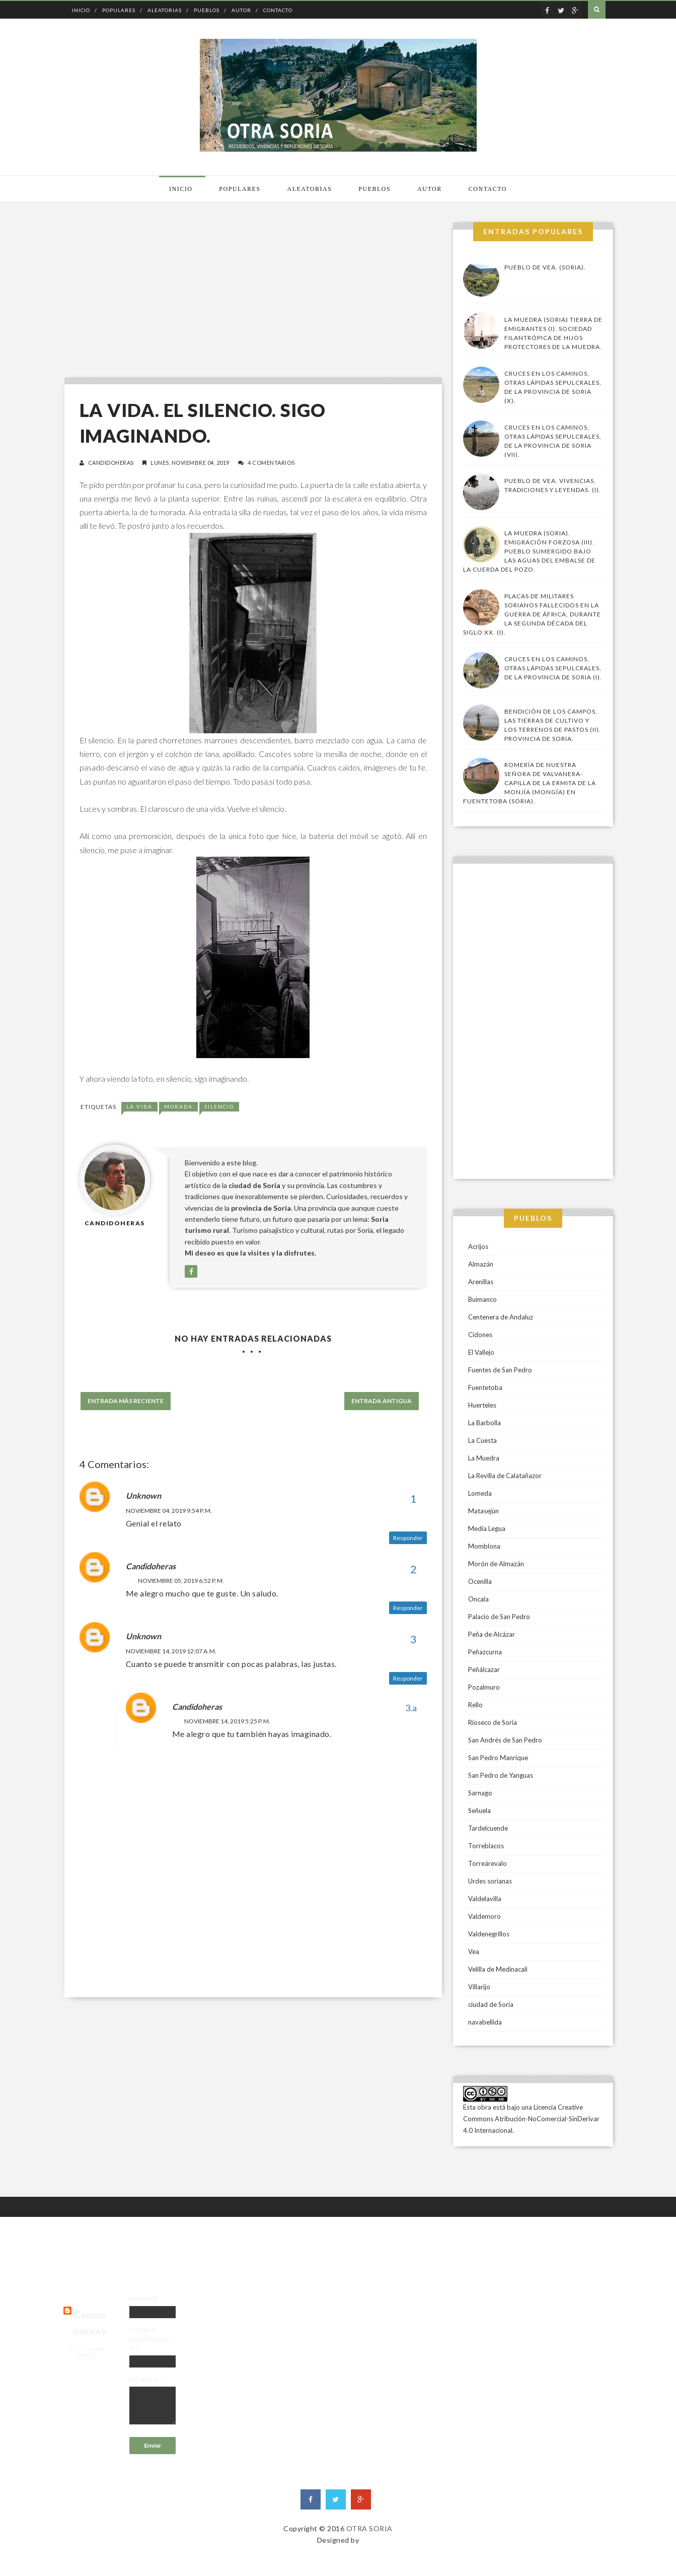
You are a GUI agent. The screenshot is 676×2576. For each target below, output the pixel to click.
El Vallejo (481, 1352)
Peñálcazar (484, 1669)
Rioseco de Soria (492, 1722)
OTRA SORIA (369, 2528)
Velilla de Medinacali (498, 1969)
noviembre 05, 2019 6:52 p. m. (181, 1580)
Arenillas (480, 1282)
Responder (408, 1538)
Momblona (484, 1546)
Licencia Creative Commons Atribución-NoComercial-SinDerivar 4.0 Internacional (531, 2118)
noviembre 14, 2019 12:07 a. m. (171, 1651)
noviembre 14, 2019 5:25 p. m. (227, 1721)
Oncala (478, 1599)
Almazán (480, 1264)
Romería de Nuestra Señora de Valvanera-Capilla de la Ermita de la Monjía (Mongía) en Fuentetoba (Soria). (529, 783)
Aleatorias (164, 10)
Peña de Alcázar (491, 1634)
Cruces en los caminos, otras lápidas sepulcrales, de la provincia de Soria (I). (553, 668)
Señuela (479, 1810)
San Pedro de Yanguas (500, 1775)
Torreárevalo (487, 1863)
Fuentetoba (485, 1387)
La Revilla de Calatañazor (505, 1476)
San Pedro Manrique (498, 1758)
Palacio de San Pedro (499, 1617)
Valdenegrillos (488, 1934)
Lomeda (480, 1493)
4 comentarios (271, 462)
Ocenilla (480, 1581)
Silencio (219, 1106)
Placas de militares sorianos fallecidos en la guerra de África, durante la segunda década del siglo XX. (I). (532, 614)
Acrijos (478, 1246)
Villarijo (479, 1987)
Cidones (480, 1335)
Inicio (81, 10)
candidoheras (111, 462)
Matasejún (483, 1511)
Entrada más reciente (126, 1401)
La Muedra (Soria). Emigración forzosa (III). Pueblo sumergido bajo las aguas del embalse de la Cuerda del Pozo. (529, 551)
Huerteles (482, 1405)
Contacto (277, 10)
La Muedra (483, 1458)
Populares (118, 10)
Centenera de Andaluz (500, 1317)
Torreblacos (486, 1846)
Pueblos (206, 10)
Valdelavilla (484, 1899)
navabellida (485, 2022)
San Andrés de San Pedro (505, 1740)
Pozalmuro (484, 1687)
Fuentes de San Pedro (500, 1370)
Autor (241, 10)
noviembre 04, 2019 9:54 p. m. (169, 1510)
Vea (473, 1951)
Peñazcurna (485, 1652)
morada (178, 1106)
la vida (139, 1106)
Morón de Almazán (496, 1564)
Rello (475, 1705)
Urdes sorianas (490, 1881)
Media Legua (486, 1528)
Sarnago (480, 1793)
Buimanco (482, 1299)
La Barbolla (484, 1423)
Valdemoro (484, 1916)
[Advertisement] (250, 293)
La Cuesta (482, 1440)
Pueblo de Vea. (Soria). (545, 267)
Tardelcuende (488, 1828)
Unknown (143, 1495)
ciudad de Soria (490, 2004)
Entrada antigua (381, 1401)
